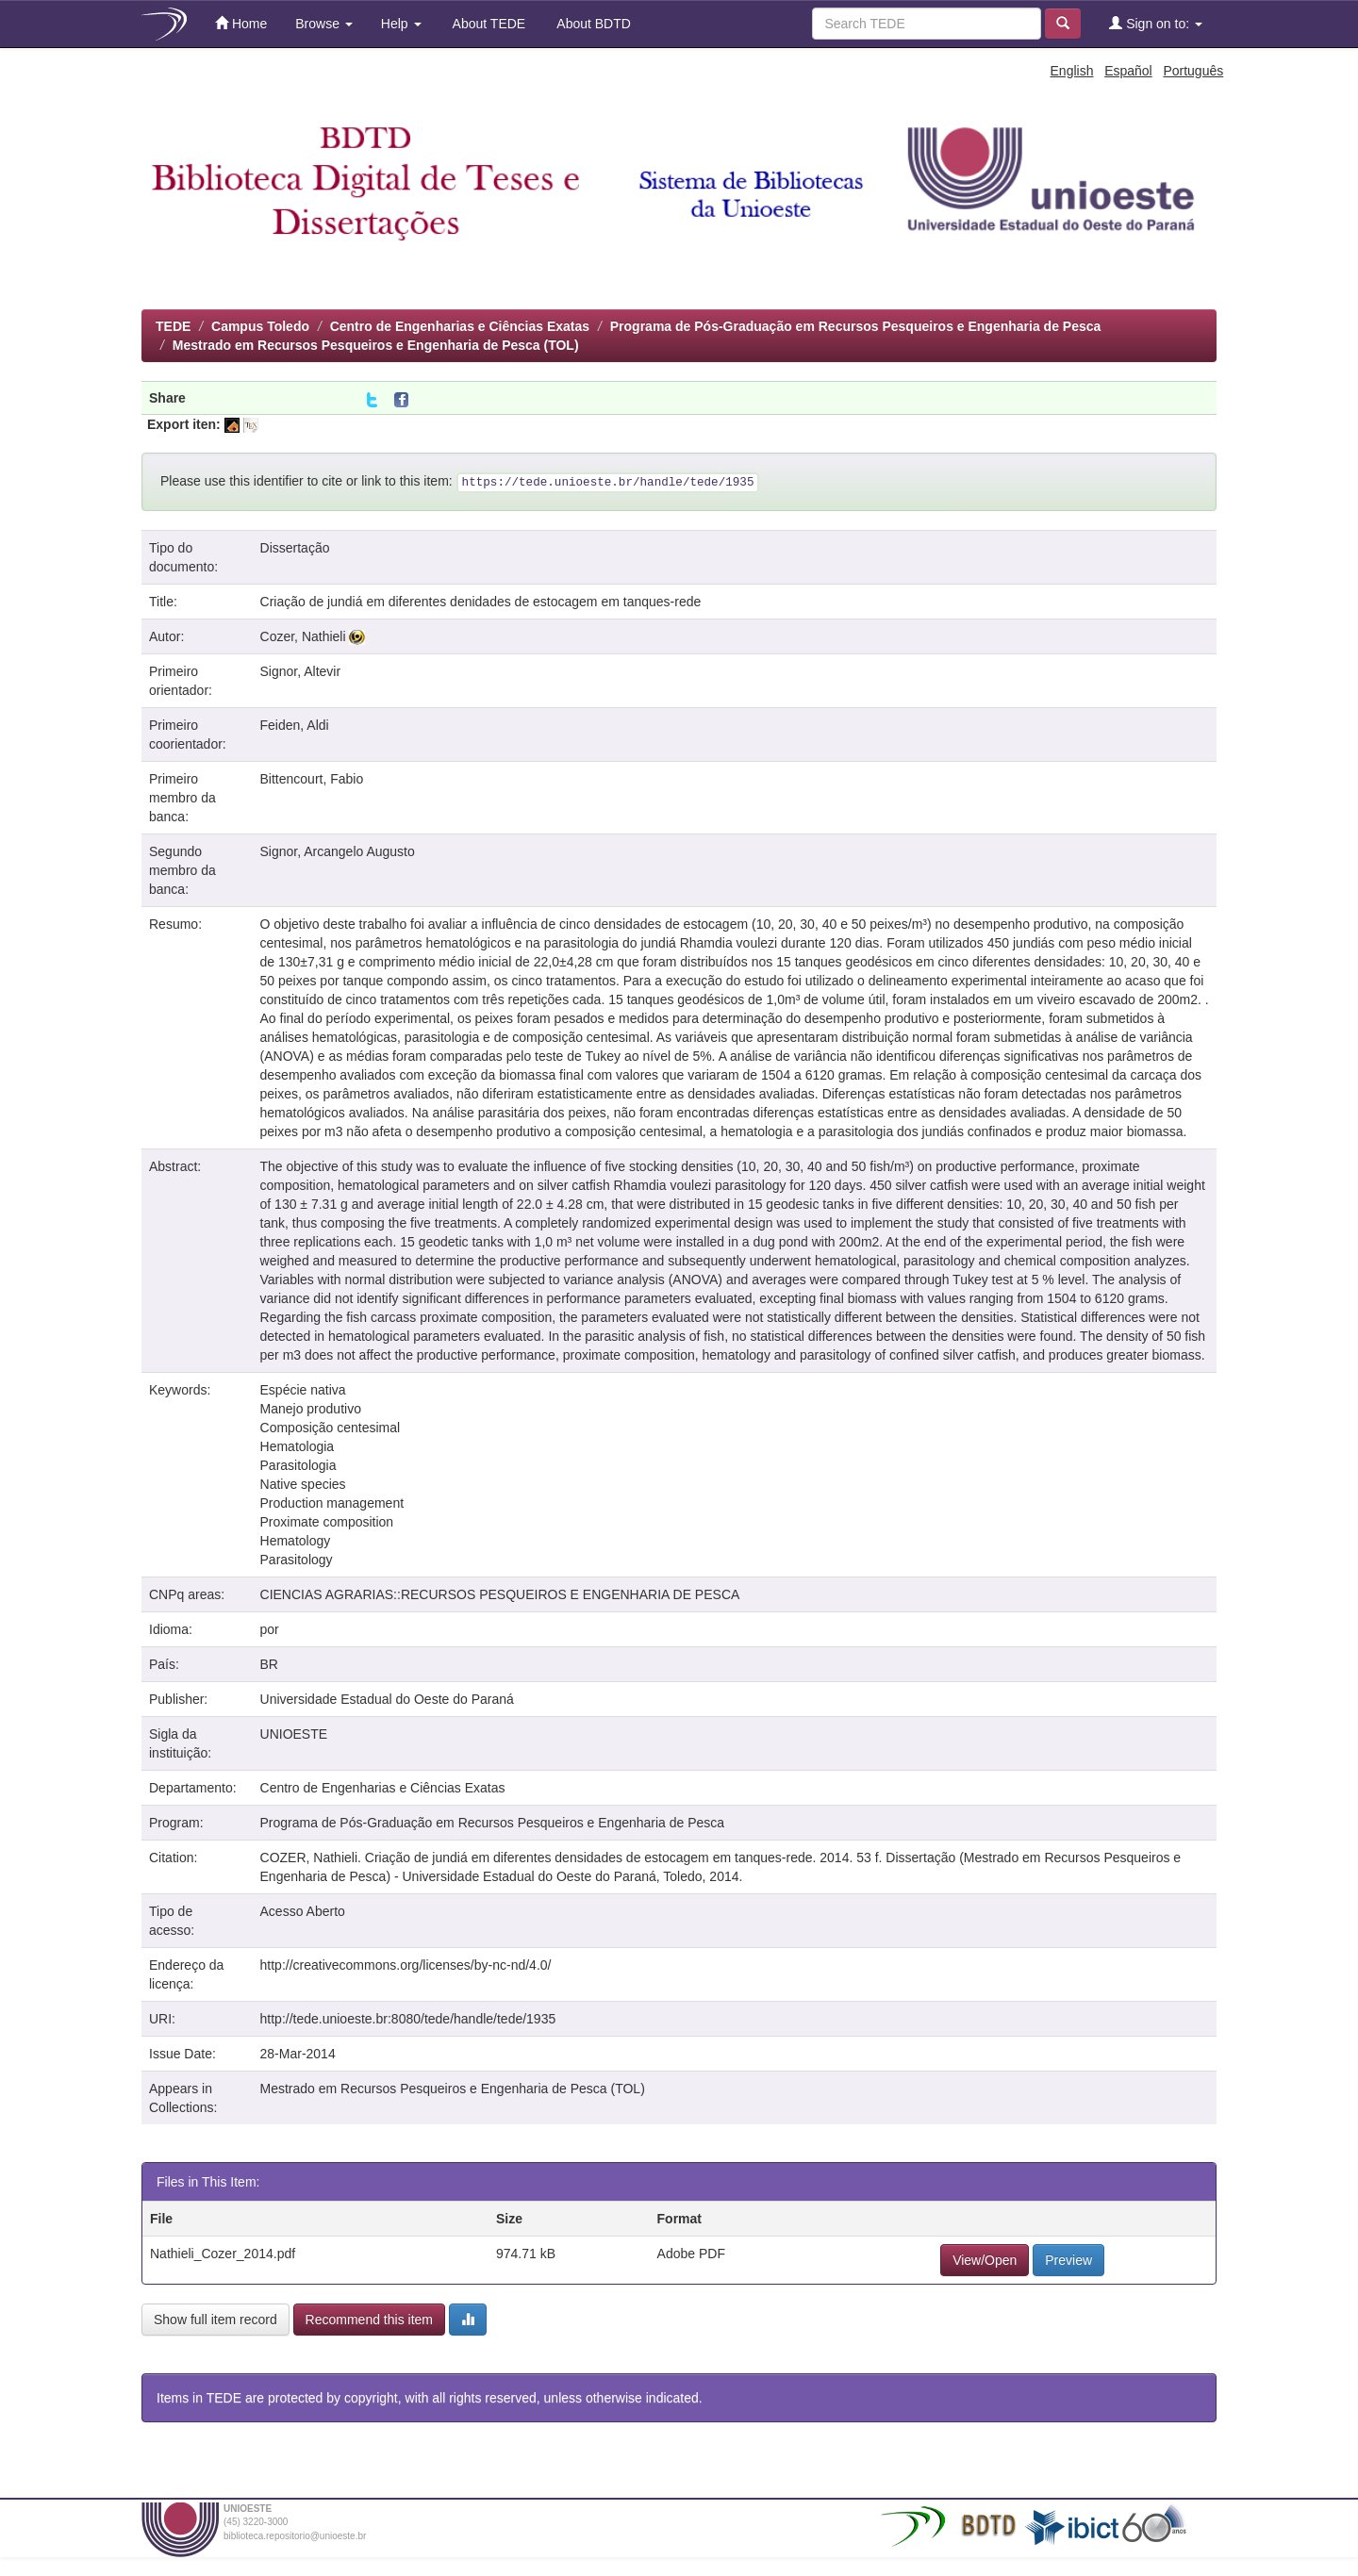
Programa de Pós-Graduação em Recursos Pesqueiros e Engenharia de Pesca (855, 326)
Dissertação (295, 547)
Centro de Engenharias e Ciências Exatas (459, 326)
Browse (324, 23)
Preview (1068, 2260)
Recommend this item (369, 2319)
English (1072, 70)
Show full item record (215, 2319)
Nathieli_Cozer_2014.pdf (222, 2253)
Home (241, 23)
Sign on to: (1155, 23)
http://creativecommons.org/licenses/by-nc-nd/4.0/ (406, 1965)
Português (1193, 70)
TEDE (173, 326)
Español (1128, 70)
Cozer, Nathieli (303, 636)
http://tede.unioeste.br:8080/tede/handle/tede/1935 (408, 2018)
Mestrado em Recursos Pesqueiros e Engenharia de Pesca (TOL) (376, 345)
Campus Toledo (260, 326)
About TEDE (488, 23)
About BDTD (592, 23)
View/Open (984, 2260)
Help (401, 23)
